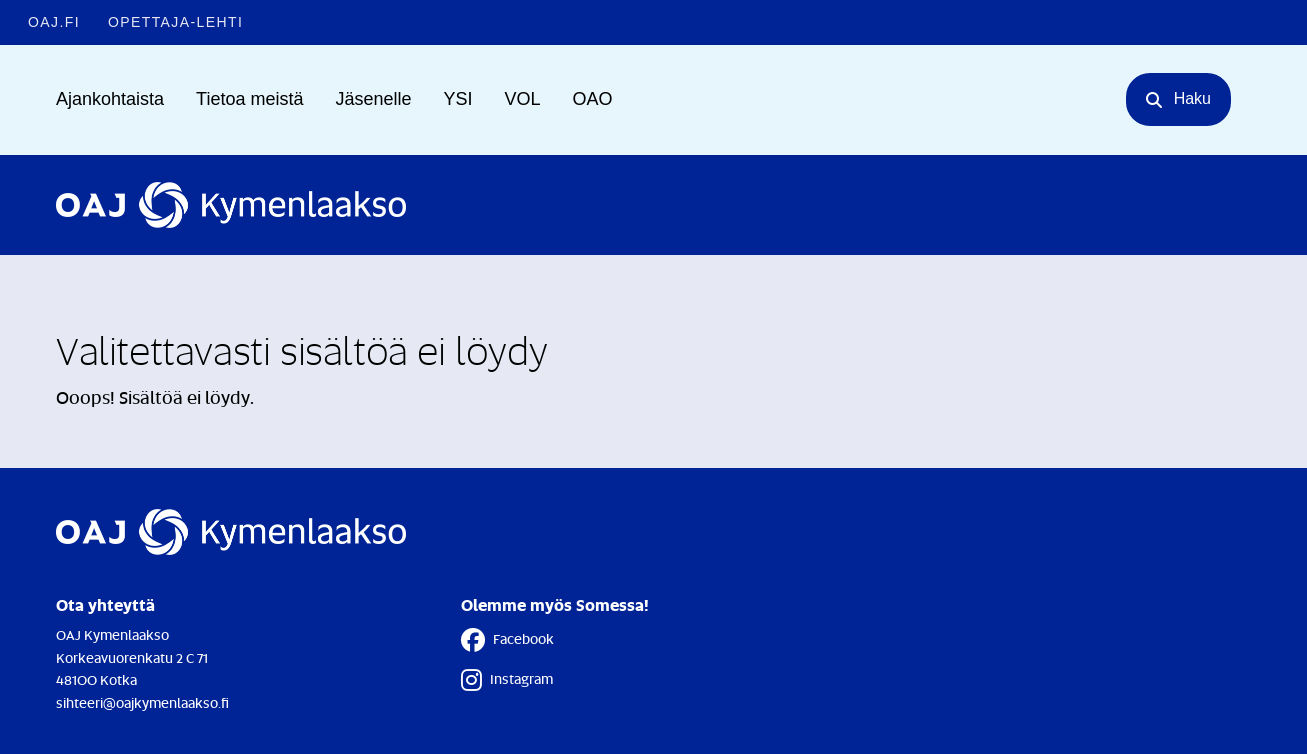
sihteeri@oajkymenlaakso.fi (142, 702)
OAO (593, 99)
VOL (523, 99)
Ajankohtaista (110, 99)
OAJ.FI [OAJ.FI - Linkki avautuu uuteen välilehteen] (54, 22)
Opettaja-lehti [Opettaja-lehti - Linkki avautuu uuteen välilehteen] (175, 22)
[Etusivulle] (231, 205)
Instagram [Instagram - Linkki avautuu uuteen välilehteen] (507, 680)
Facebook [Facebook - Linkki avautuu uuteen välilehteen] (507, 640)
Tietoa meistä (249, 99)
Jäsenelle (373, 99)
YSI (458, 99)
